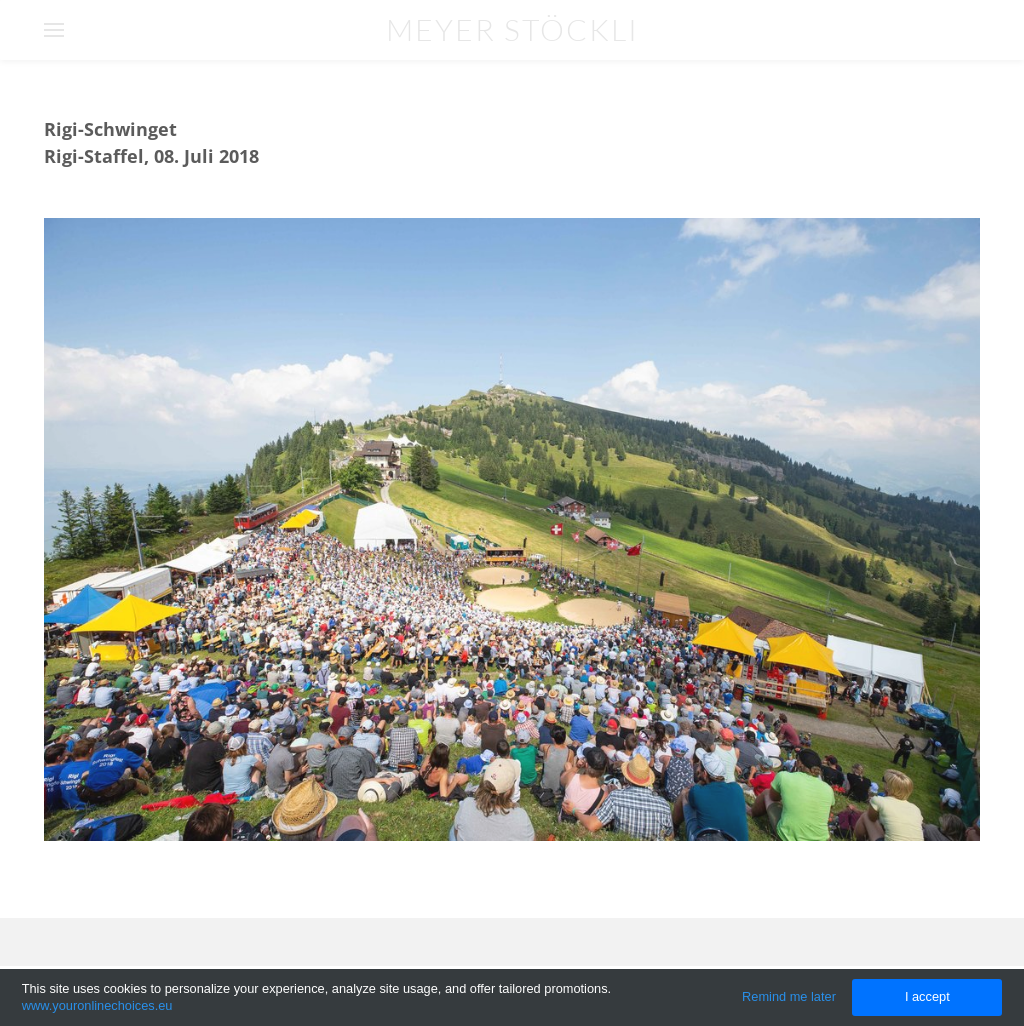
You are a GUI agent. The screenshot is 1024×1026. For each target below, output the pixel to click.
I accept (927, 996)
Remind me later (789, 996)
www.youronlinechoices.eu (97, 1005)
